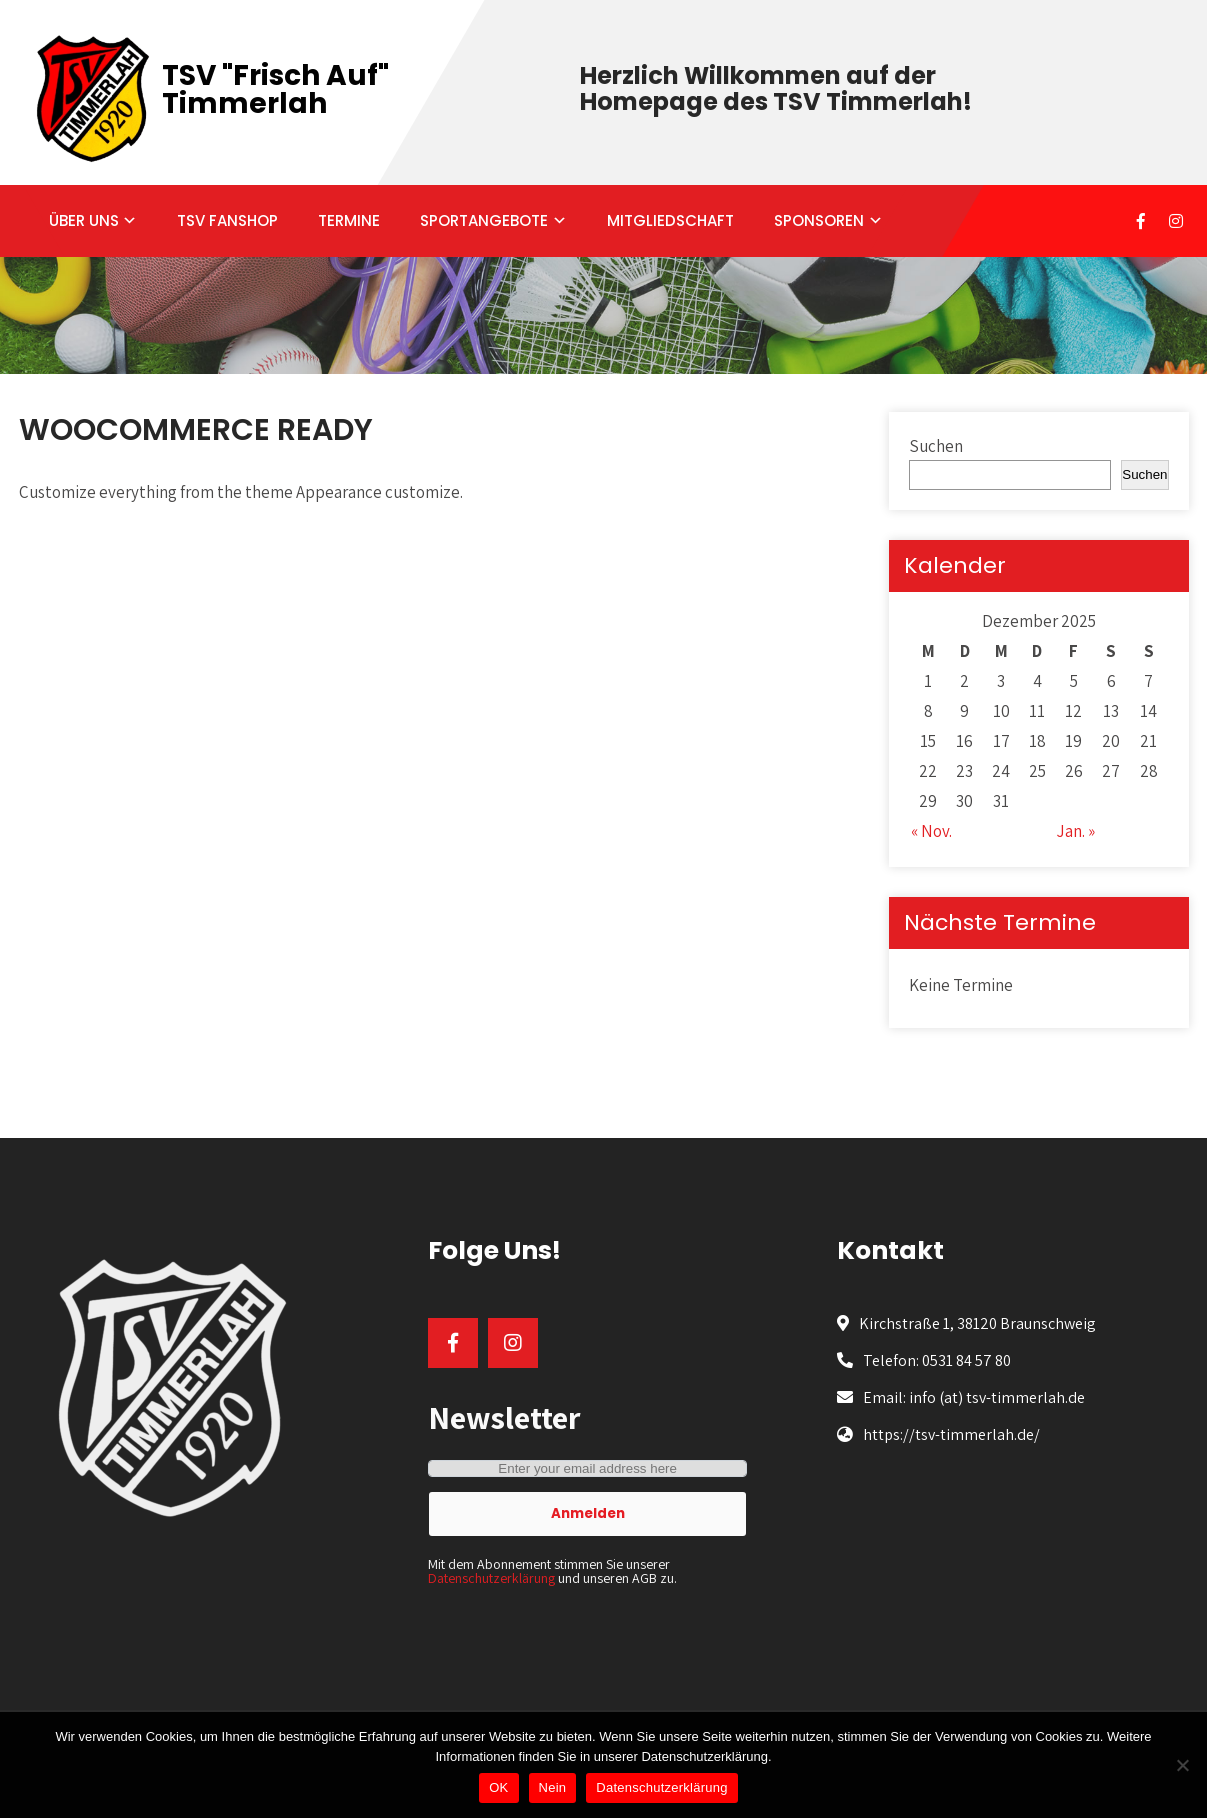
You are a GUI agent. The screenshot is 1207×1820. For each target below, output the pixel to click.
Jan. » (1075, 831)
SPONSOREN (819, 220)
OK (498, 1787)
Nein (553, 1787)
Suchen (936, 446)
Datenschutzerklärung (491, 1578)
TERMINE (349, 220)
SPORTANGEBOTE (484, 220)
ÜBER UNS (84, 220)
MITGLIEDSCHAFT (670, 220)
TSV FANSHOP (227, 220)
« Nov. (931, 831)
